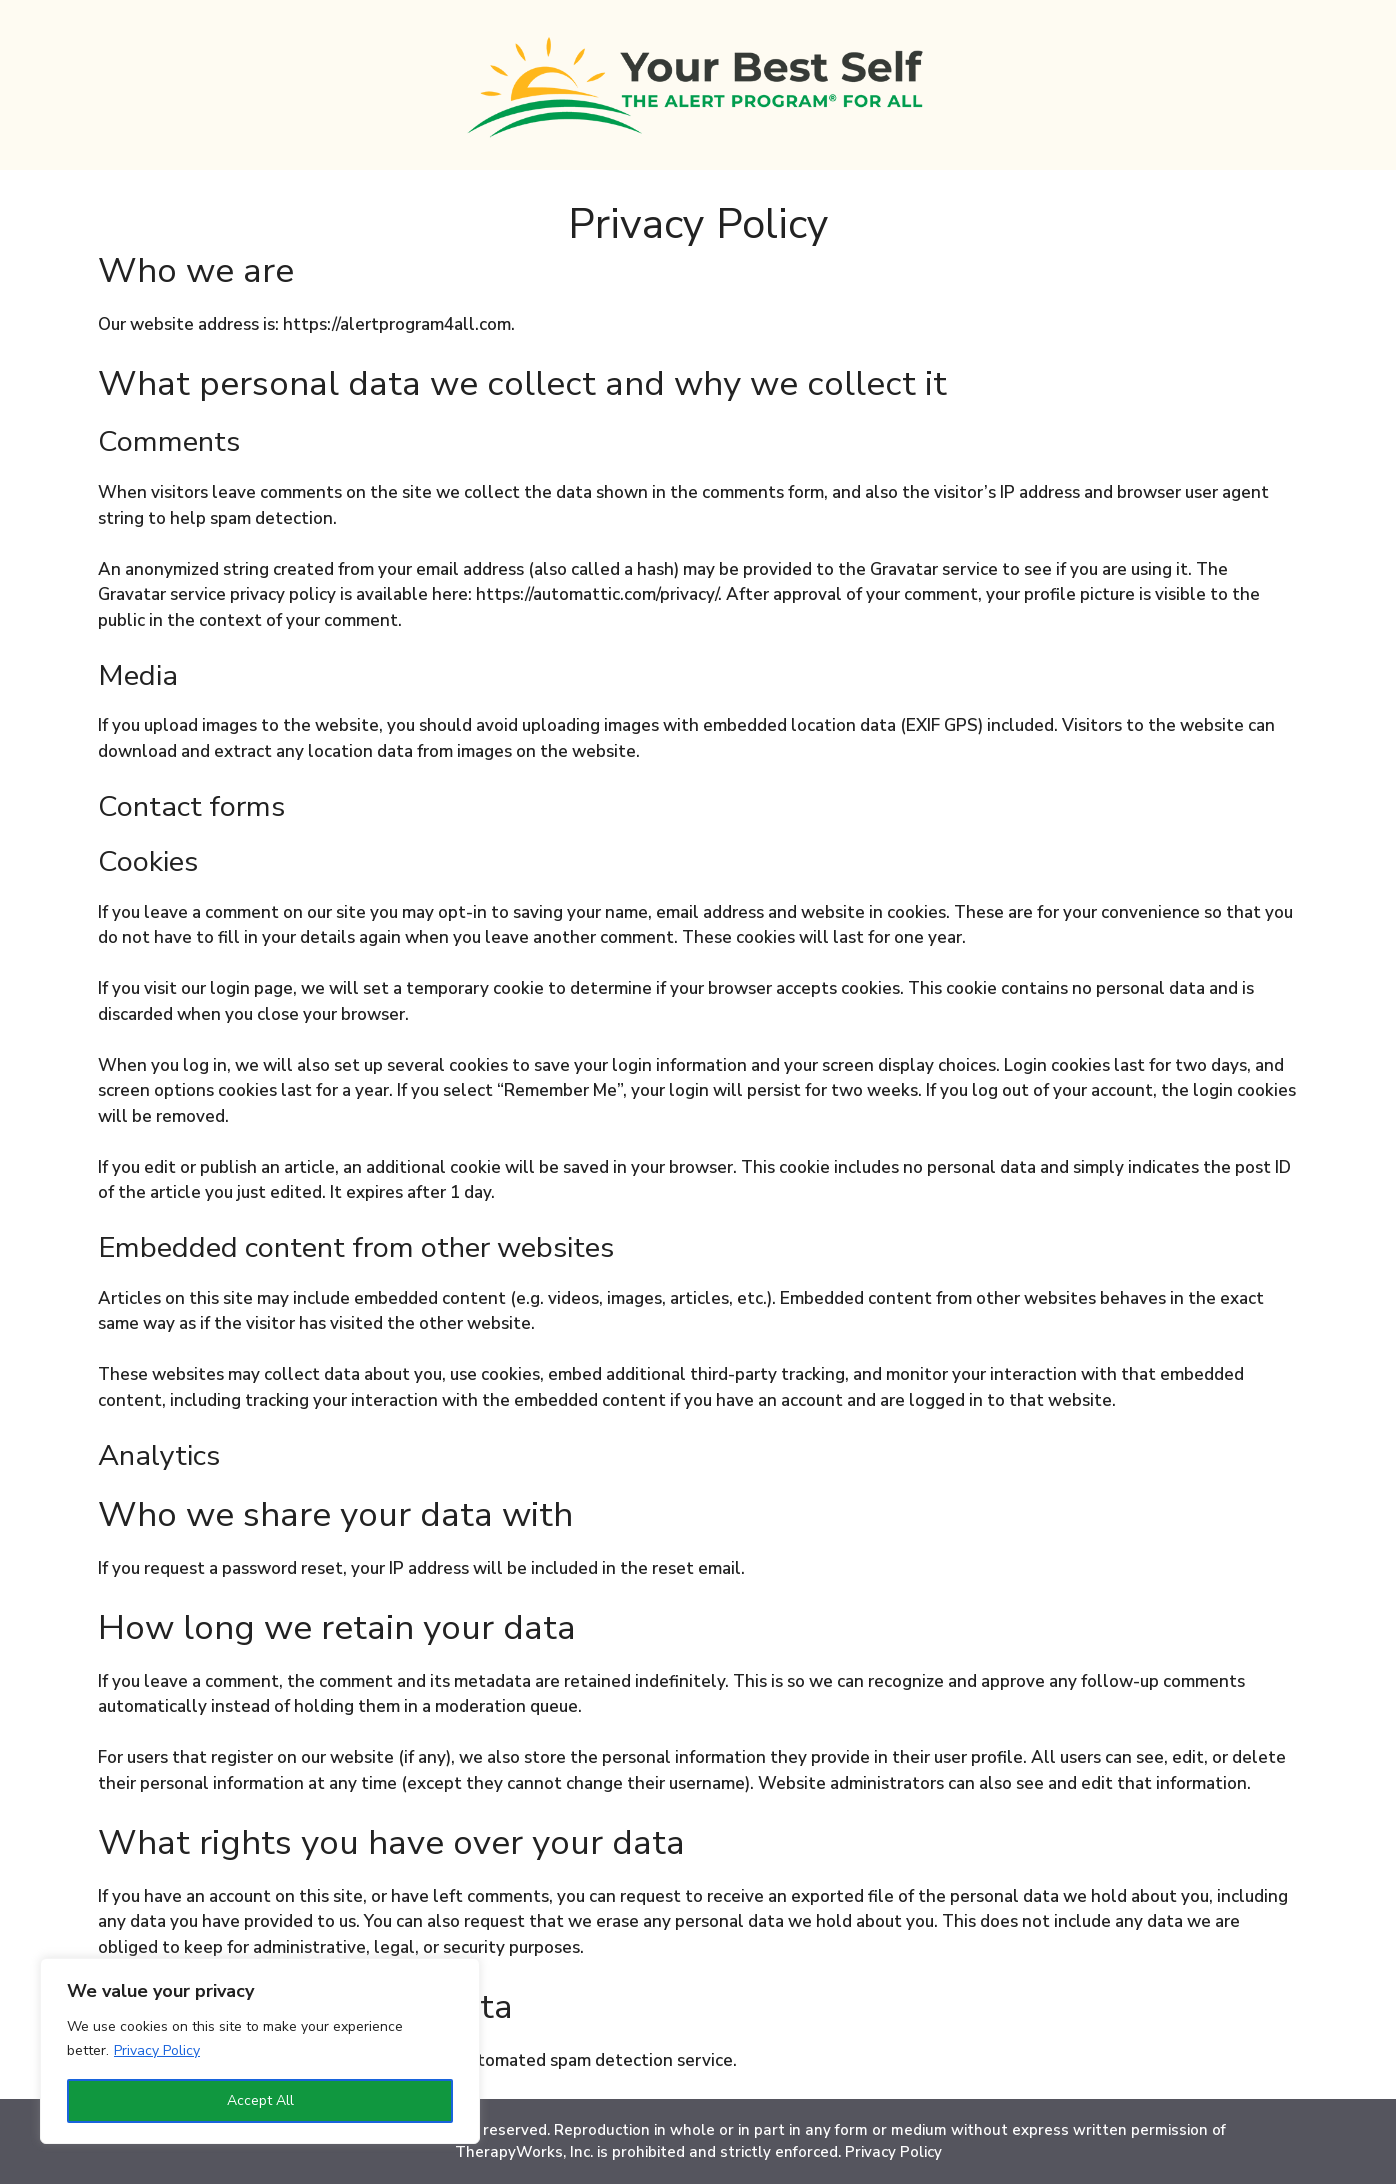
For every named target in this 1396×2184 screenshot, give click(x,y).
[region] (260, 2051)
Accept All (260, 2100)
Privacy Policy (157, 2050)
